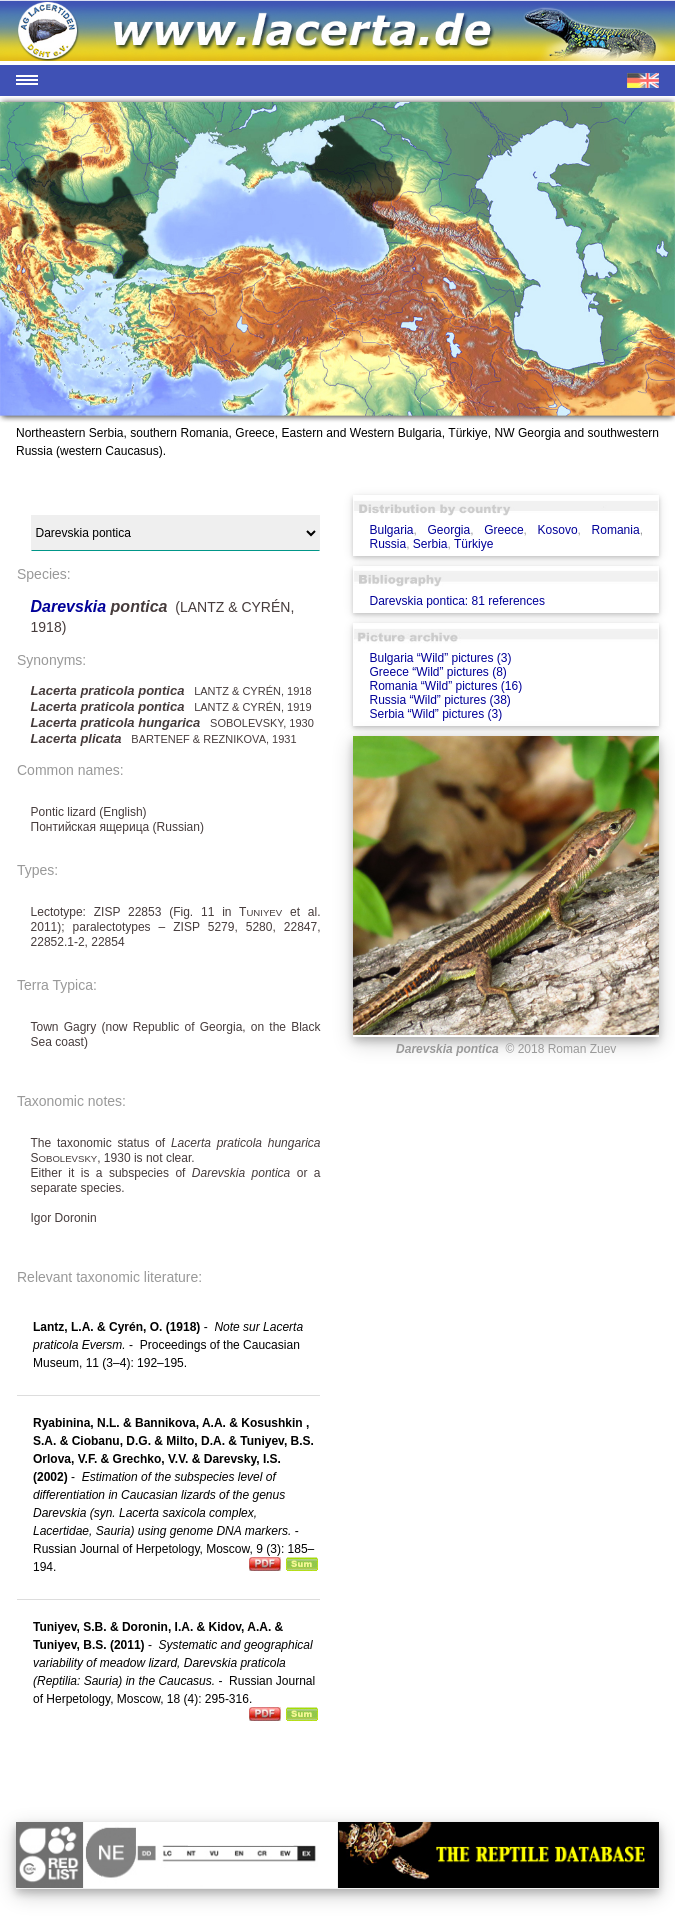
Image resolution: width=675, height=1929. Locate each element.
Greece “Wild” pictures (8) (437, 672)
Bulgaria (391, 530)
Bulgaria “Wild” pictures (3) (440, 658)
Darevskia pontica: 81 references (456, 601)
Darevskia (71, 606)
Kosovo (558, 530)
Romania (616, 530)
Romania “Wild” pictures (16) (445, 686)
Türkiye (473, 544)
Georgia (449, 530)
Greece (503, 530)
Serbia (430, 544)
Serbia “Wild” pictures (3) (435, 714)
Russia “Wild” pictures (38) (439, 700)
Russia (387, 544)
